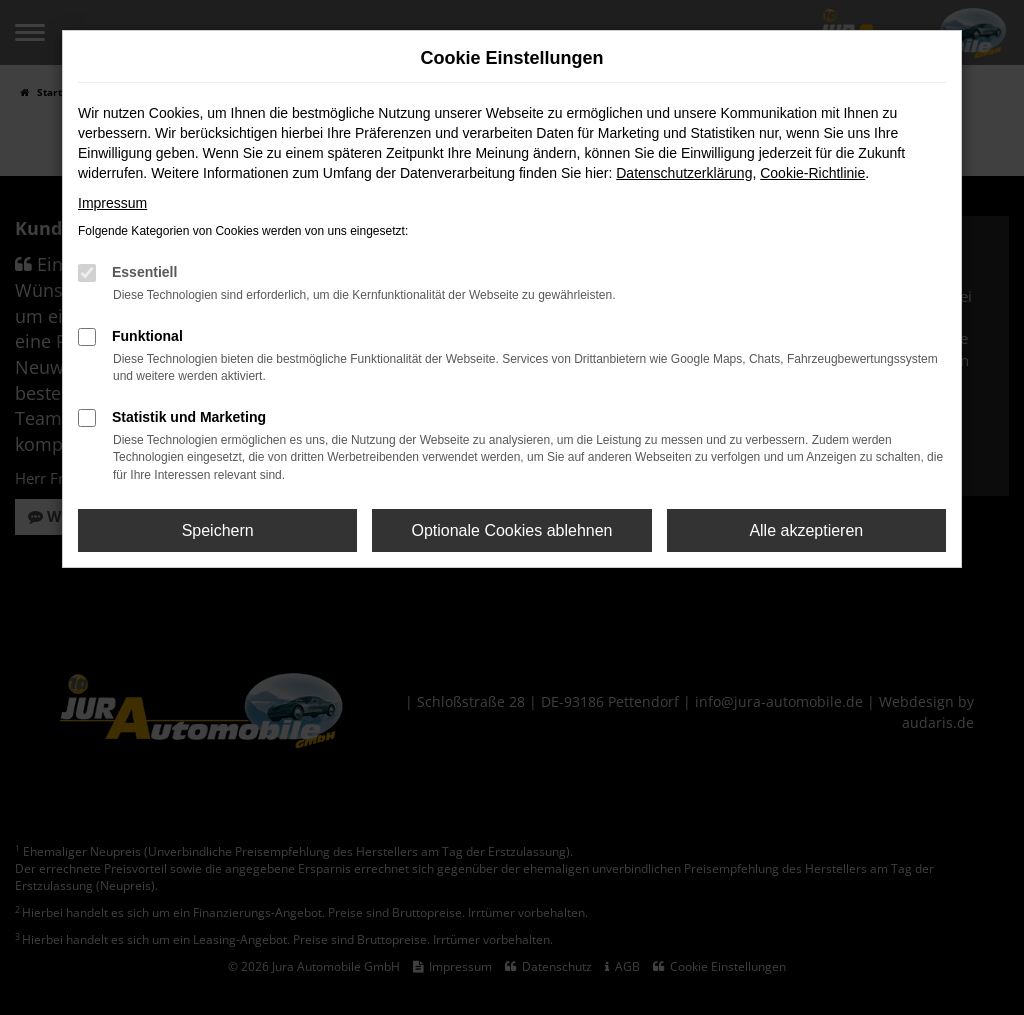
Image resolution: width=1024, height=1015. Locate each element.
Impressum (112, 203)
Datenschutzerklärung (684, 173)
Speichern (218, 530)
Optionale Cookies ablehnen (511, 530)
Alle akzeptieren (806, 530)
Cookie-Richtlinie (812, 173)
